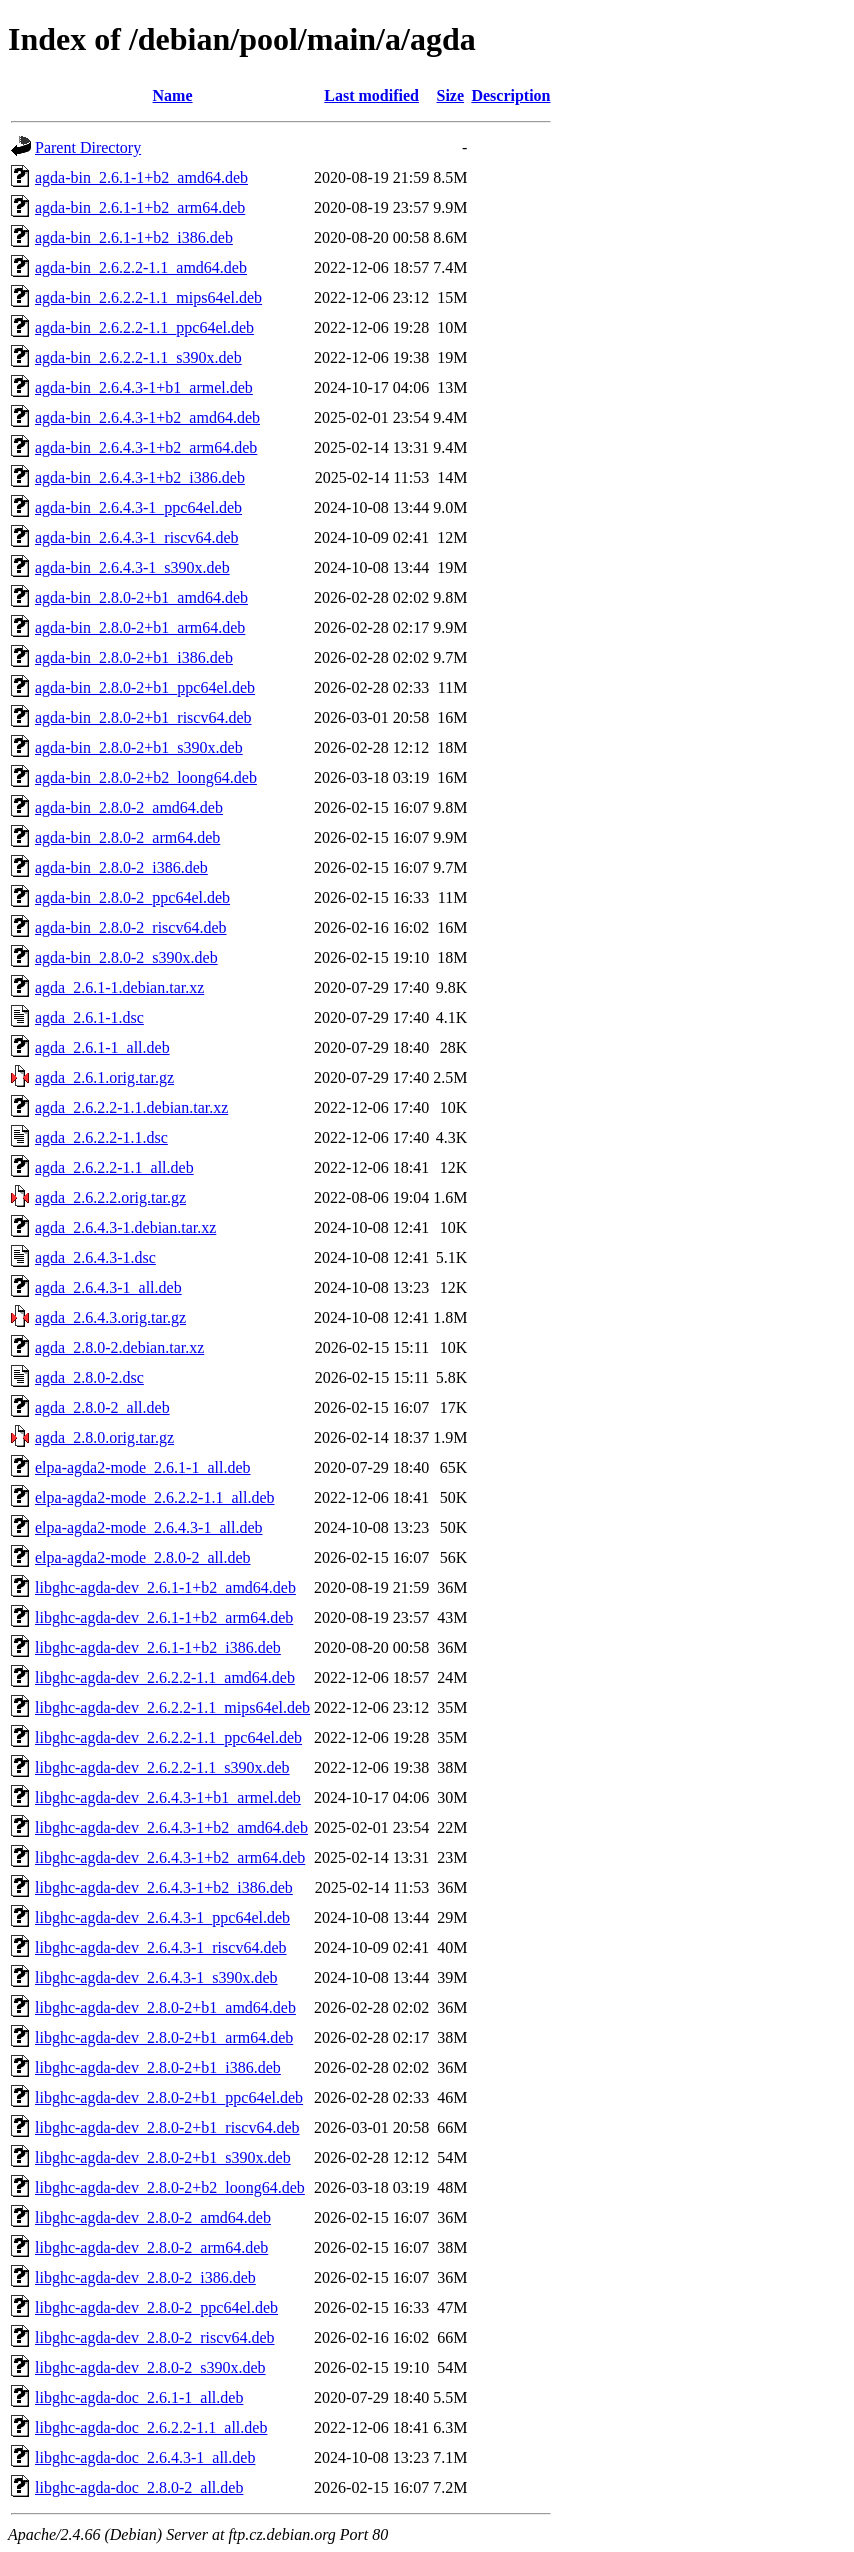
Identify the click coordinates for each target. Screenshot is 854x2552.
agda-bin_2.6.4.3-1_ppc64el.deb (138, 507)
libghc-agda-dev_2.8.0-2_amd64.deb (153, 2217)
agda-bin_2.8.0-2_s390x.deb (126, 957)
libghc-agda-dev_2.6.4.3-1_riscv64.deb (160, 1947)
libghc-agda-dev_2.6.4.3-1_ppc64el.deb (162, 1917)
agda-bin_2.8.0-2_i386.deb (121, 867)
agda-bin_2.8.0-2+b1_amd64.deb (141, 597)
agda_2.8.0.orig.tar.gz (104, 1437)
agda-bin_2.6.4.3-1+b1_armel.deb (144, 387)
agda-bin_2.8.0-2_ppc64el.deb (132, 897)
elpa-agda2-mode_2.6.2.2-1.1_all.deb (154, 1497)
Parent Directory (88, 147)
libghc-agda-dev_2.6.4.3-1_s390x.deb (156, 1977)
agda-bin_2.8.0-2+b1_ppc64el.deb (145, 687)
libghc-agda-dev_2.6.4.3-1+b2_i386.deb (164, 1887)
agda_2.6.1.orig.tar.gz (104, 1077)
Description (510, 95)
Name (173, 95)
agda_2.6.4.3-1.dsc (95, 1257)
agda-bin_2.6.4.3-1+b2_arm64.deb (146, 447)
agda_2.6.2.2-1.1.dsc (101, 1137)
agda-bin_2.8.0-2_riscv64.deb (131, 927)
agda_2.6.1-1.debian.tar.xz (119, 987)
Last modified (371, 95)
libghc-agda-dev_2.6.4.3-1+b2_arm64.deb (170, 1857)
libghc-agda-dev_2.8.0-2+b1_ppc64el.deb (169, 2097)
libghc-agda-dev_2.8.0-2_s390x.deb (150, 2367)
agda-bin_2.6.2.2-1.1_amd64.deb (141, 267)
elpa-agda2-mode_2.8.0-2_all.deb (142, 1557)
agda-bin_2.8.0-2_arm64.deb (127, 837)
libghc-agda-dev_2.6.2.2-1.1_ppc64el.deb (168, 1737)
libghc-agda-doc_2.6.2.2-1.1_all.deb (151, 2427)
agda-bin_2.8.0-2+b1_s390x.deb (139, 747)
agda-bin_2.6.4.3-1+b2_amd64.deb (147, 417)
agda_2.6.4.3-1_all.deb (108, 1287)
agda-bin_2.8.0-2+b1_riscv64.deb (143, 717)
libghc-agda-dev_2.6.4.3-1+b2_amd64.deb (171, 1827)
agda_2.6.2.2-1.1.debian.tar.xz (131, 1107)
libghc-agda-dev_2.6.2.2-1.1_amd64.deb (165, 1677)
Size (451, 95)
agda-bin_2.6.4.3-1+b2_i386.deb (140, 477)
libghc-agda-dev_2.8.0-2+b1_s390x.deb (163, 2157)
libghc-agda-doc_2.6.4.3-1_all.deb (145, 2457)
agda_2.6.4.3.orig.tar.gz (110, 1317)
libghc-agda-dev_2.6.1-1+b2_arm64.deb (164, 1617)
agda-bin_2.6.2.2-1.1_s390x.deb (138, 357)
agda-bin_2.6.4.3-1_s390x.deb (132, 567)
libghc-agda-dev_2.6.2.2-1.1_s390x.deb (162, 1767)
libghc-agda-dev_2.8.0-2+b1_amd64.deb (165, 2007)
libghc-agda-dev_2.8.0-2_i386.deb (145, 2277)
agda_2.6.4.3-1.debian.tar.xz (125, 1227)
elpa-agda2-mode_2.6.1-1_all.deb (142, 1467)
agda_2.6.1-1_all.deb (102, 1047)
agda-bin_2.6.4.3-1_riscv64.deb (137, 537)
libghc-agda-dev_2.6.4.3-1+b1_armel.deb (168, 1797)
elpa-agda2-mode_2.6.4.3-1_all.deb (148, 1527)
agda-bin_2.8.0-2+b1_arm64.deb (140, 627)
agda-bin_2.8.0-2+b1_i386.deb (134, 657)
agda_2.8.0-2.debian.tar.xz (119, 1347)
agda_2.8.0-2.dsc (89, 1377)
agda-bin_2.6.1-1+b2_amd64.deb (141, 177)
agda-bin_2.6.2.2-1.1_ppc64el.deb (144, 327)
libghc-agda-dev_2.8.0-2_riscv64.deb (154, 2337)
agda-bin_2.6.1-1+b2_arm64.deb (140, 207)
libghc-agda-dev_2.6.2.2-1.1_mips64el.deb (172, 1707)
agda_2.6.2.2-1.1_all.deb (114, 1167)
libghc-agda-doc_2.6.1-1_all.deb (139, 2397)
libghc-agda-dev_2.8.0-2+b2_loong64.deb (170, 2187)
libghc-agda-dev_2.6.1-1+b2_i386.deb (158, 1647)
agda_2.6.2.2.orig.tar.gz (110, 1197)
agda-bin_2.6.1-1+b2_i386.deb (134, 237)
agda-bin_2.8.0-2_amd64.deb (129, 807)
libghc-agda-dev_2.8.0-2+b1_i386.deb (158, 2067)
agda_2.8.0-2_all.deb (102, 1407)
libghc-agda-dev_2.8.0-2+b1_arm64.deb (164, 2037)
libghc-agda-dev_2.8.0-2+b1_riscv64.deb (167, 2127)
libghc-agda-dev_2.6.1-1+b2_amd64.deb (165, 1587)
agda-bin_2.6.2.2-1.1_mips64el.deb (148, 297)
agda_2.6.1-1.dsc (89, 1017)
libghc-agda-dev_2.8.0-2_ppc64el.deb (156, 2307)
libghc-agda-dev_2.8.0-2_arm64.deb (151, 2247)
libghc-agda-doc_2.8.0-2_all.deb (139, 2487)
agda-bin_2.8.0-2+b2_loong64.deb (146, 777)
